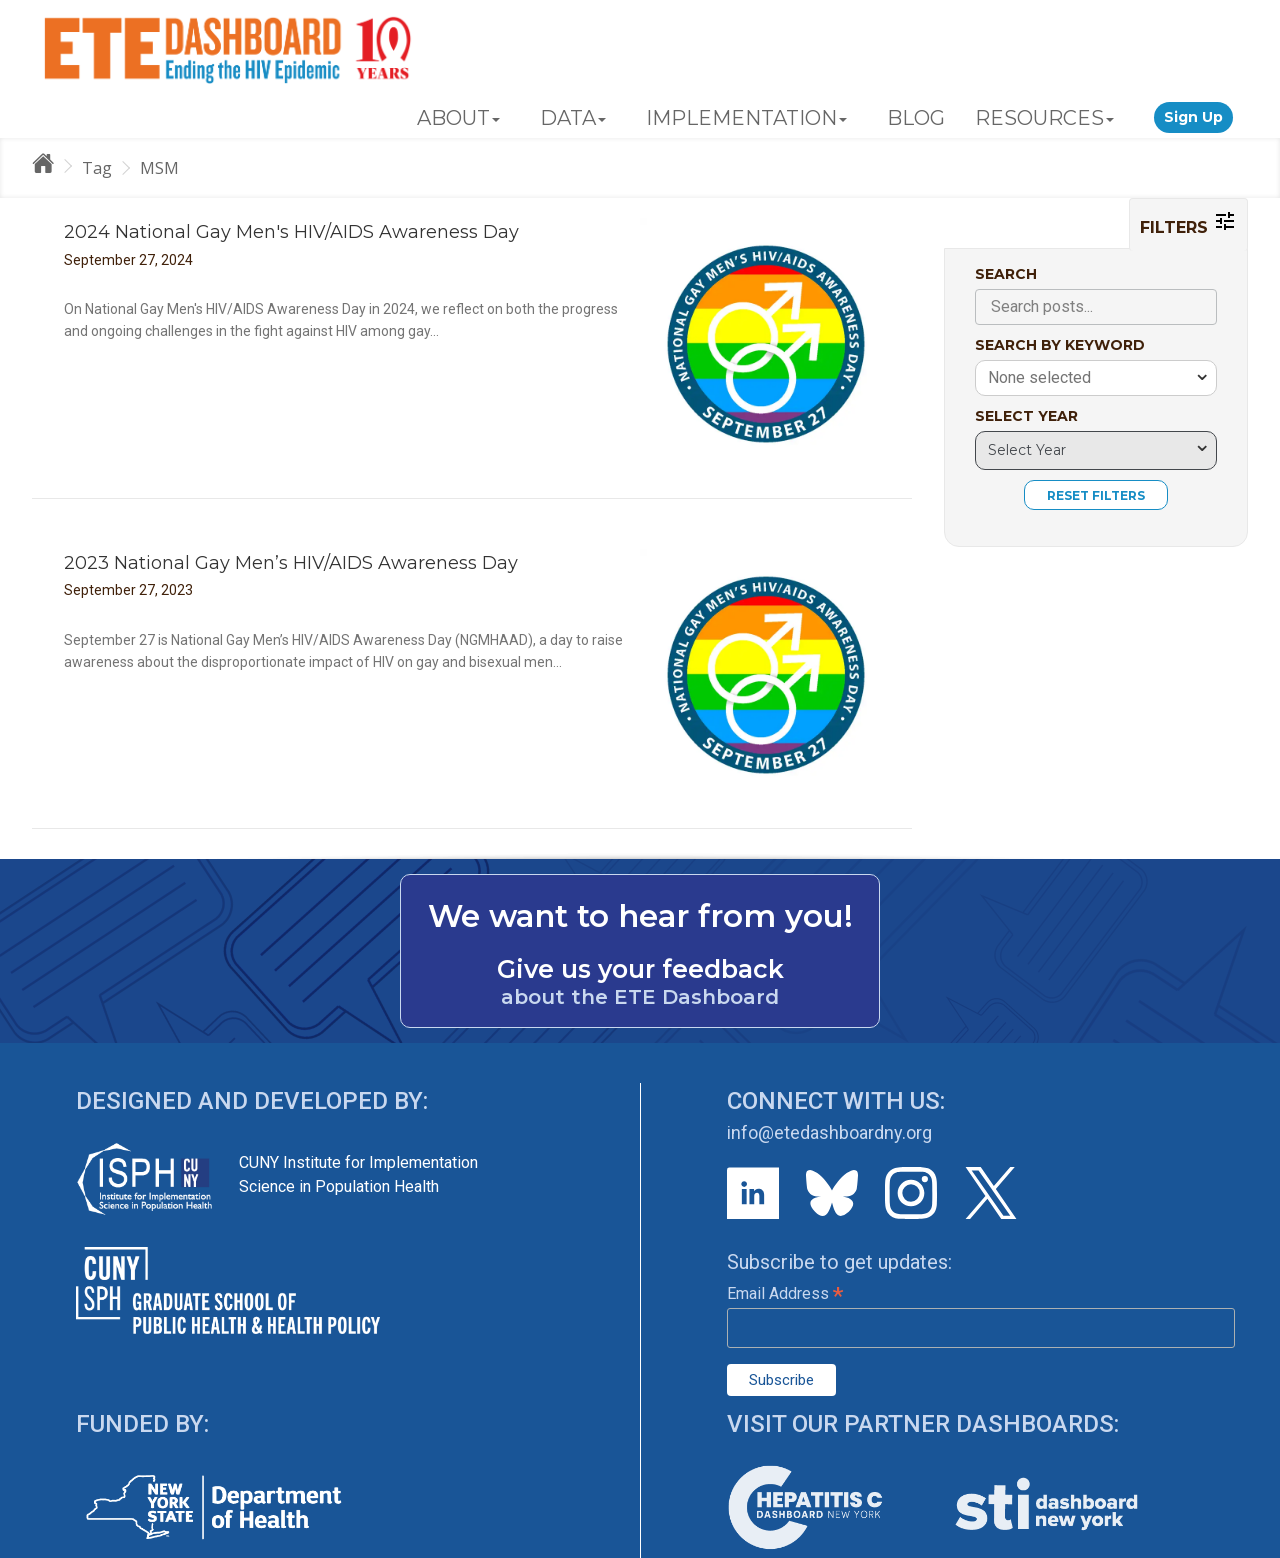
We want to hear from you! (640, 916)
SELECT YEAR (1026, 416)
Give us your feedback (640, 969)
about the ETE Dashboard (640, 997)
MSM (159, 168)
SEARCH (1006, 274)
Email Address (785, 1293)
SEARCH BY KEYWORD (1060, 345)
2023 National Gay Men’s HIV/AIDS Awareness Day (291, 563)
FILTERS (1188, 223)
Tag (97, 168)
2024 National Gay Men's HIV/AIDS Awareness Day (291, 232)
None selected (1039, 377)
